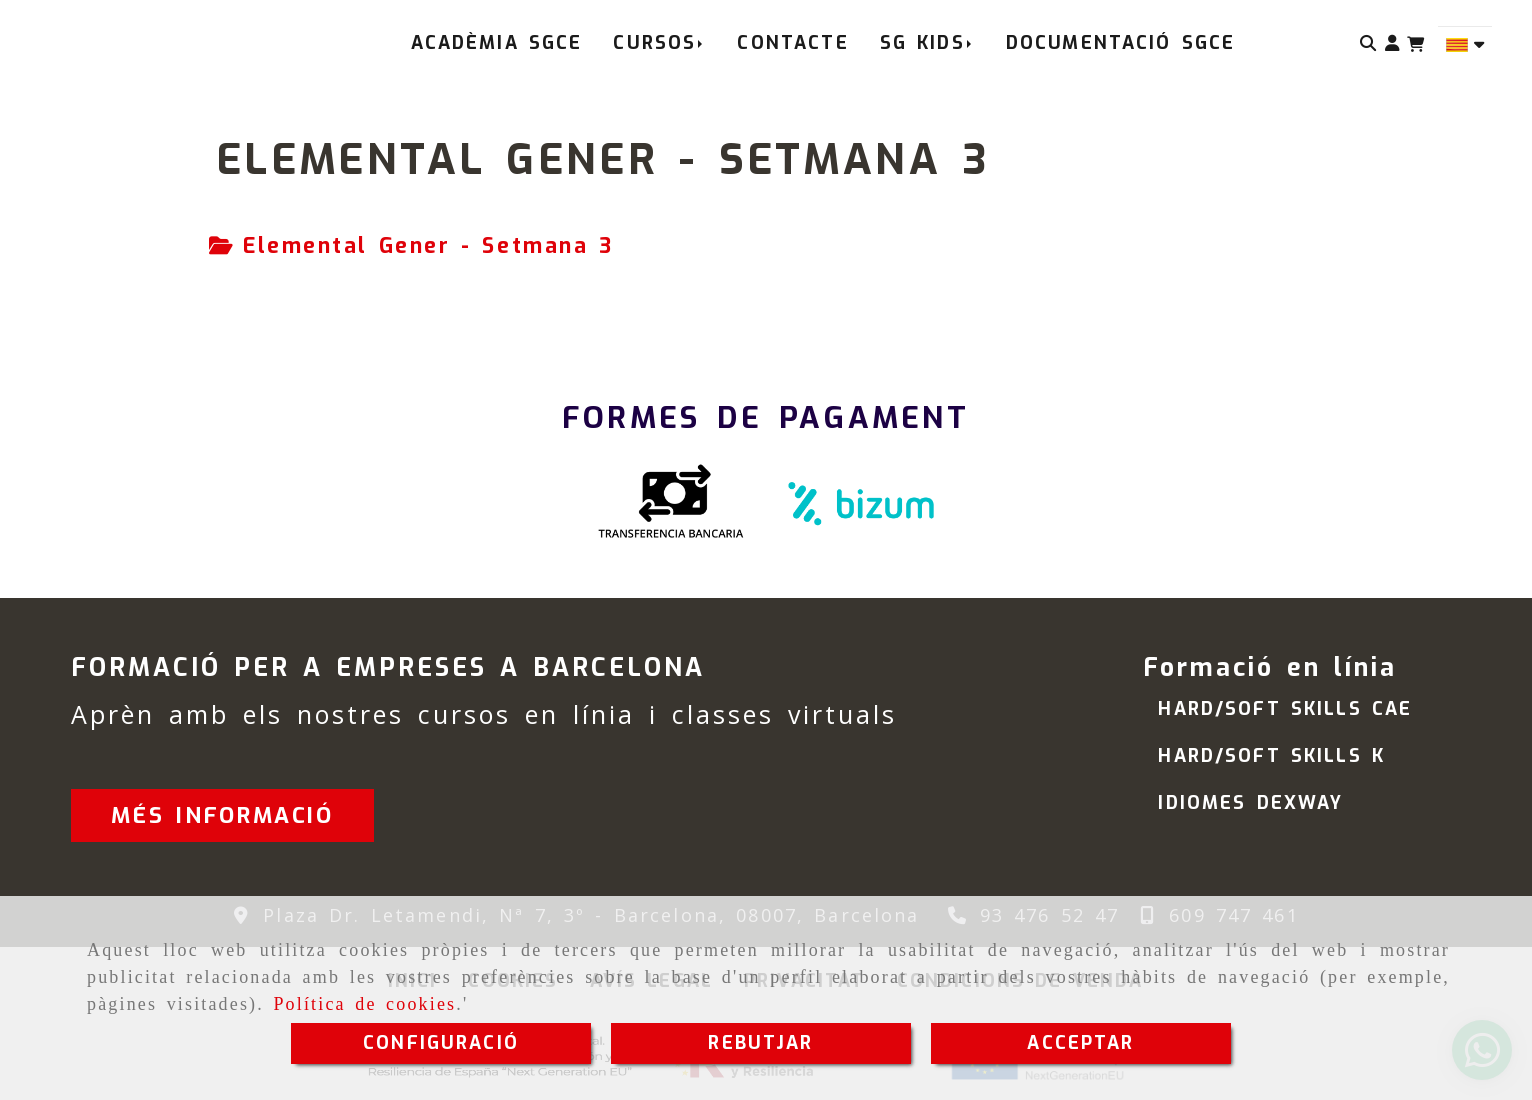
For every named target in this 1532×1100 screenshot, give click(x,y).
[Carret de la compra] (1415, 44)
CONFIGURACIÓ (441, 1043)
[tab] (411, 247)
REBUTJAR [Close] (760, 1043)
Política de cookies (364, 1004)
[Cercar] (1368, 43)
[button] (1392, 43)
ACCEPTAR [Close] (1080, 1043)
